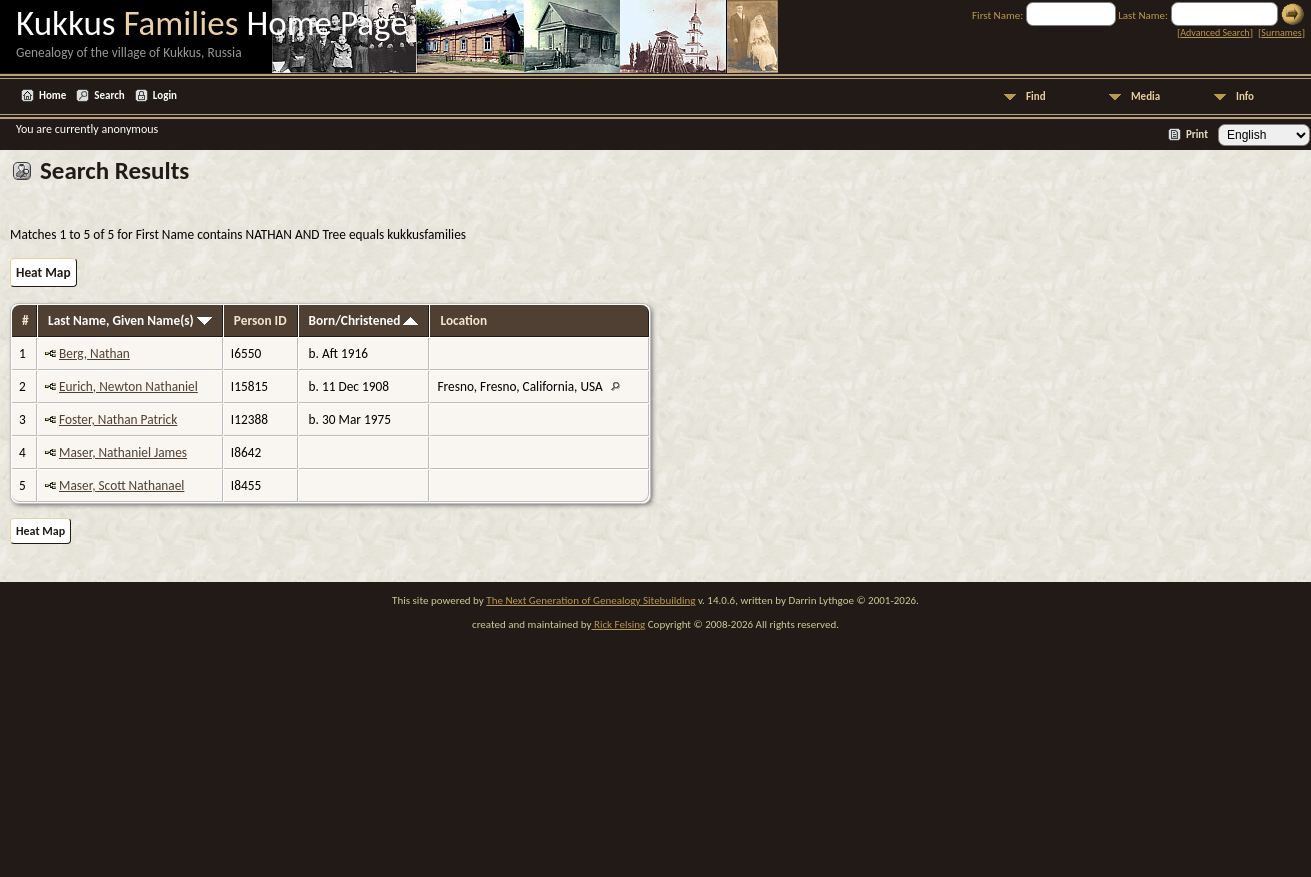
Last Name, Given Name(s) (130, 320)
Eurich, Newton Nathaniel (128, 386)
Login (165, 95)
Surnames (1281, 32)
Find (1036, 96)
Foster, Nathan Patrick (118, 419)
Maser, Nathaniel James (123, 452)
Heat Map (43, 272)
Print (1197, 134)
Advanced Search (1214, 32)
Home (52, 95)
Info (1245, 96)
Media (1145, 96)
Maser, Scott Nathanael (121, 485)
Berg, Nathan (94, 353)
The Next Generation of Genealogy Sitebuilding (590, 600)
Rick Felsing (618, 624)
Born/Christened (364, 320)
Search (109, 95)
